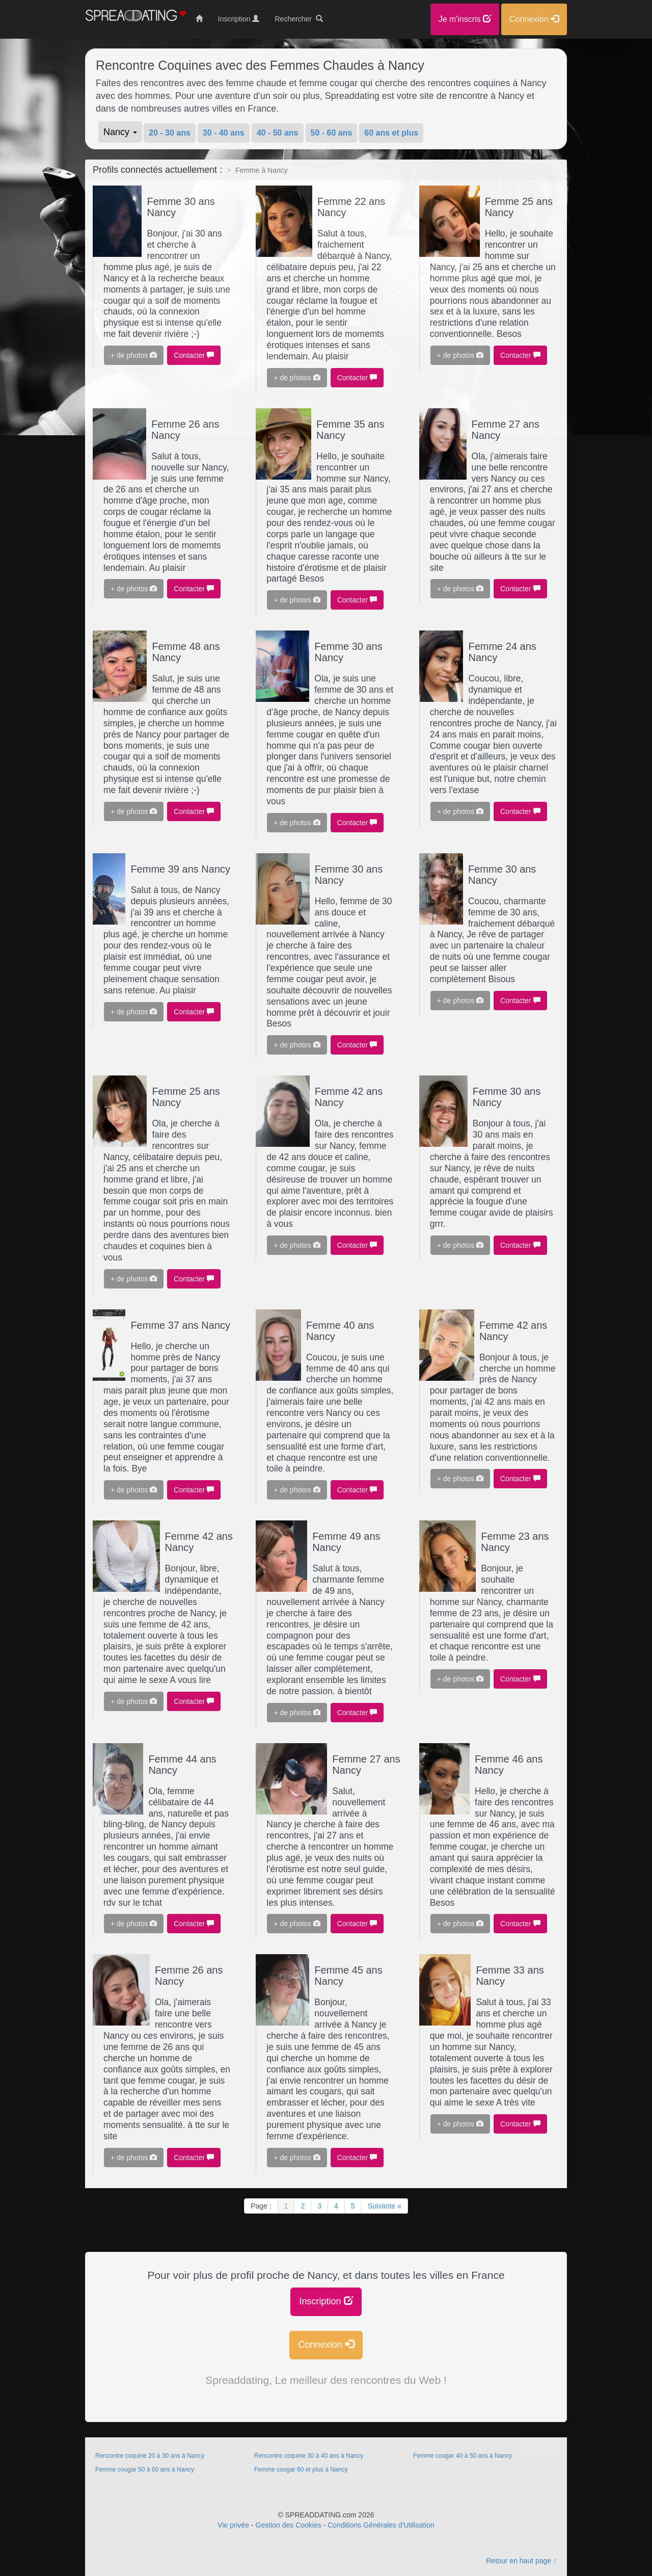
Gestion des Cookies (288, 2525)
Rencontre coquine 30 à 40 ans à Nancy (308, 2455)
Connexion (326, 2344)
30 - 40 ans (223, 132)
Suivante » (384, 2206)
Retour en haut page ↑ (521, 2561)
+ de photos (134, 355)
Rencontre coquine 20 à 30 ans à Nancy (149, 2455)
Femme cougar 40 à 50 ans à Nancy (462, 2455)
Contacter (194, 355)
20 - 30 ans (170, 132)
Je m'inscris (465, 19)
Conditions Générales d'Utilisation (381, 2525)
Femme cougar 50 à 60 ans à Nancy (144, 2469)
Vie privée (233, 2525)
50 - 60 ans (331, 132)
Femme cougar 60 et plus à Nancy (300, 2469)
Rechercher (298, 19)
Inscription (325, 2301)
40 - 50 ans (277, 132)
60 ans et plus (391, 132)
